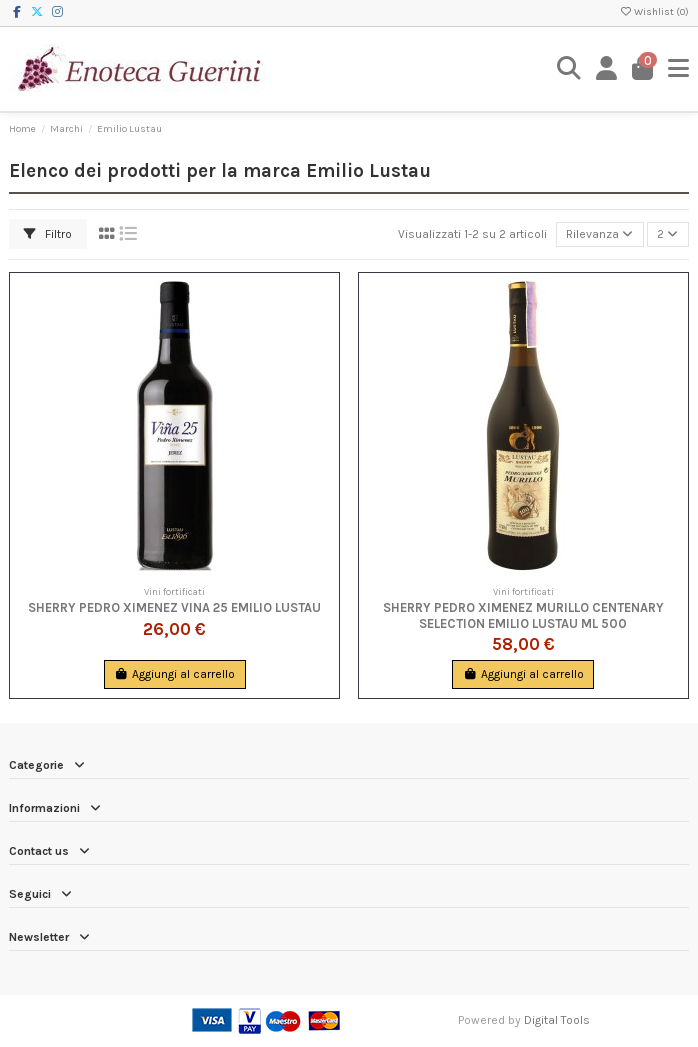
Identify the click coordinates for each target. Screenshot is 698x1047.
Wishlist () (654, 12)
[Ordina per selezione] (600, 234)
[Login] (607, 68)
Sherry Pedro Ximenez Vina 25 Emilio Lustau (174, 607)
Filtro (48, 234)
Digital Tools (557, 1020)
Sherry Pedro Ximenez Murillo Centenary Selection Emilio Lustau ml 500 (523, 615)
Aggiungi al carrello (174, 674)
